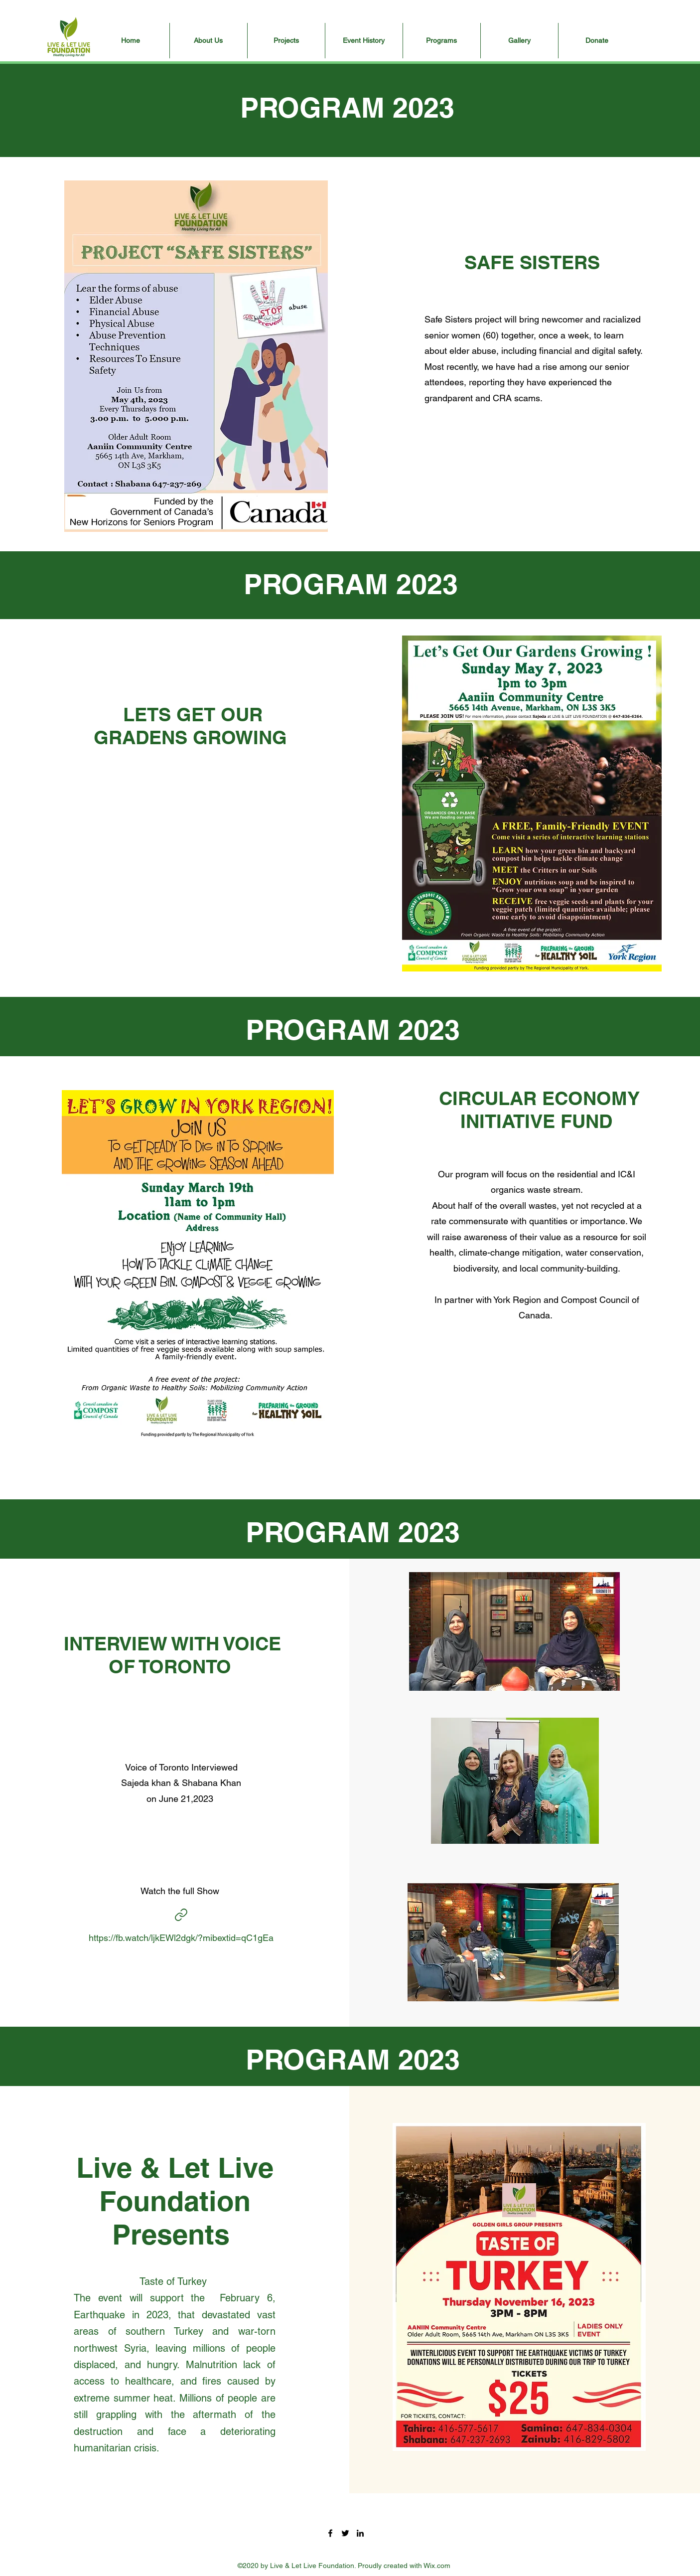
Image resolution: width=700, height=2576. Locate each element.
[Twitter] (345, 2533)
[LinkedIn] (360, 2533)
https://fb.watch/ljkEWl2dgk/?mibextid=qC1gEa (181, 1937)
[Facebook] (330, 2533)
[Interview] (181, 1915)
